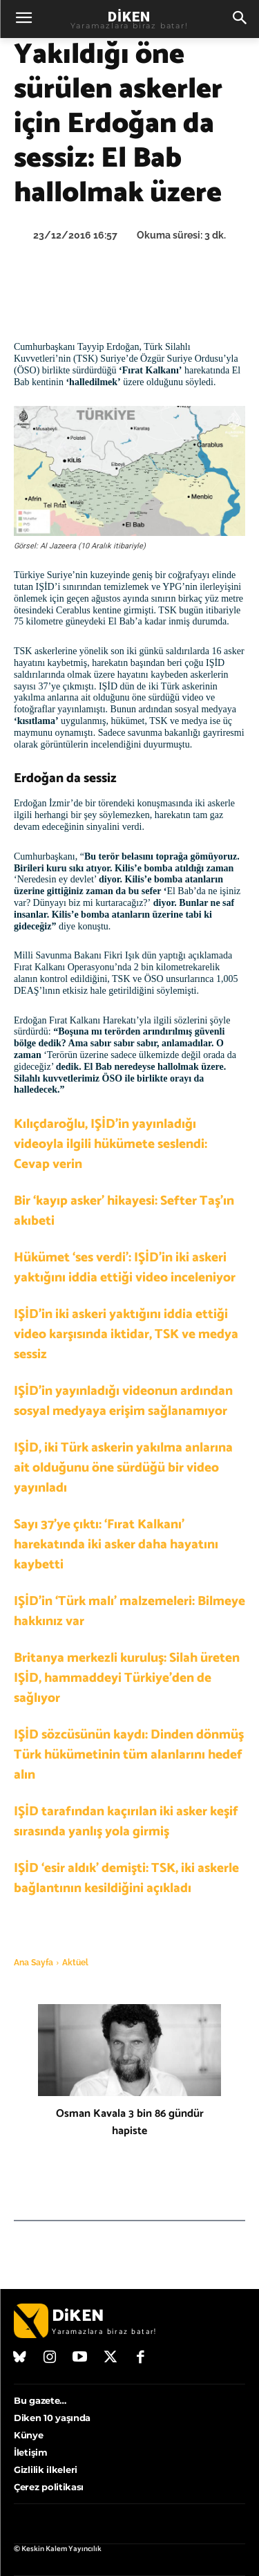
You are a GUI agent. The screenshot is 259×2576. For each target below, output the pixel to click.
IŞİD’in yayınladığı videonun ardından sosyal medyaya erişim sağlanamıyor (123, 1401)
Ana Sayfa (33, 1962)
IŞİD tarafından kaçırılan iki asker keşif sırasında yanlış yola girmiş (126, 1821)
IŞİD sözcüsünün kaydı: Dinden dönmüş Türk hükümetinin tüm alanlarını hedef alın (129, 1755)
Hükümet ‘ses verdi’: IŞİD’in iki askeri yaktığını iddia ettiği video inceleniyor (125, 1267)
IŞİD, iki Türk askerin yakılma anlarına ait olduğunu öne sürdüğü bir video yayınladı (123, 1468)
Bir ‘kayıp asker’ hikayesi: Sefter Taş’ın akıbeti (124, 1211)
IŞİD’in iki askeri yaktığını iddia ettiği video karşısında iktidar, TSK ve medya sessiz (126, 1334)
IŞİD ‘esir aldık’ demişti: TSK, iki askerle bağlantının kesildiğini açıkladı (126, 1878)
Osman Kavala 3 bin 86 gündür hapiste (130, 2122)
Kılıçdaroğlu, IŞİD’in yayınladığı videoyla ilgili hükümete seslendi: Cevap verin (110, 1144)
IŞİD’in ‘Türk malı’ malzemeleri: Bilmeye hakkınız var (129, 1611)
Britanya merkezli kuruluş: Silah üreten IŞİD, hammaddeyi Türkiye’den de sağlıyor (127, 1678)
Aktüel (75, 1962)
